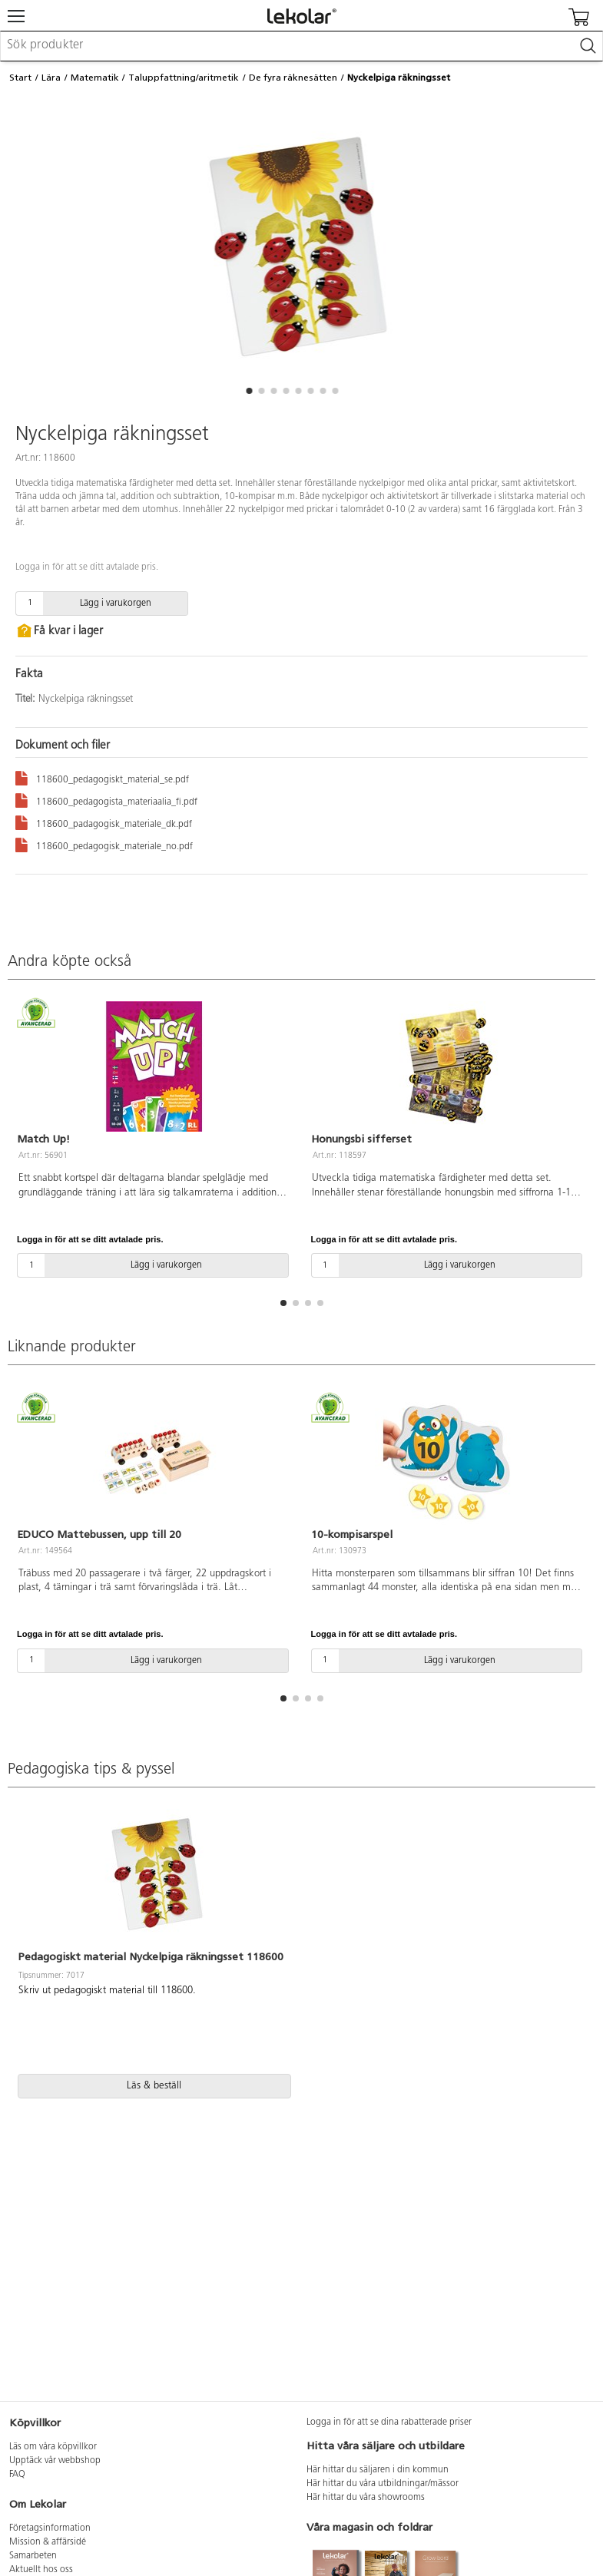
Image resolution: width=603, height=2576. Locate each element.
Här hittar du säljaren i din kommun (377, 2470)
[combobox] (301, 46)
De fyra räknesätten (293, 77)
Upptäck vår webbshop (55, 2460)
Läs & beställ (154, 2086)
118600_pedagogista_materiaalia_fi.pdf (106, 800)
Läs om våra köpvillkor (53, 2447)
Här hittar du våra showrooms (365, 2497)
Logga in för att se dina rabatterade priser (389, 2422)
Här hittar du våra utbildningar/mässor (382, 2483)
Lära (51, 77)
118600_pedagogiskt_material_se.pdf (102, 777)
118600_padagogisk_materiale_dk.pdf (103, 822)
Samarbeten (33, 2556)
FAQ (17, 2474)
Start (20, 77)
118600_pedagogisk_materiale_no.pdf (104, 844)
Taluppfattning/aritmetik (183, 77)
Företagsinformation (50, 2528)
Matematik (95, 77)
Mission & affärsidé (47, 2542)
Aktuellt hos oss (41, 2569)
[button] (250, 391)
